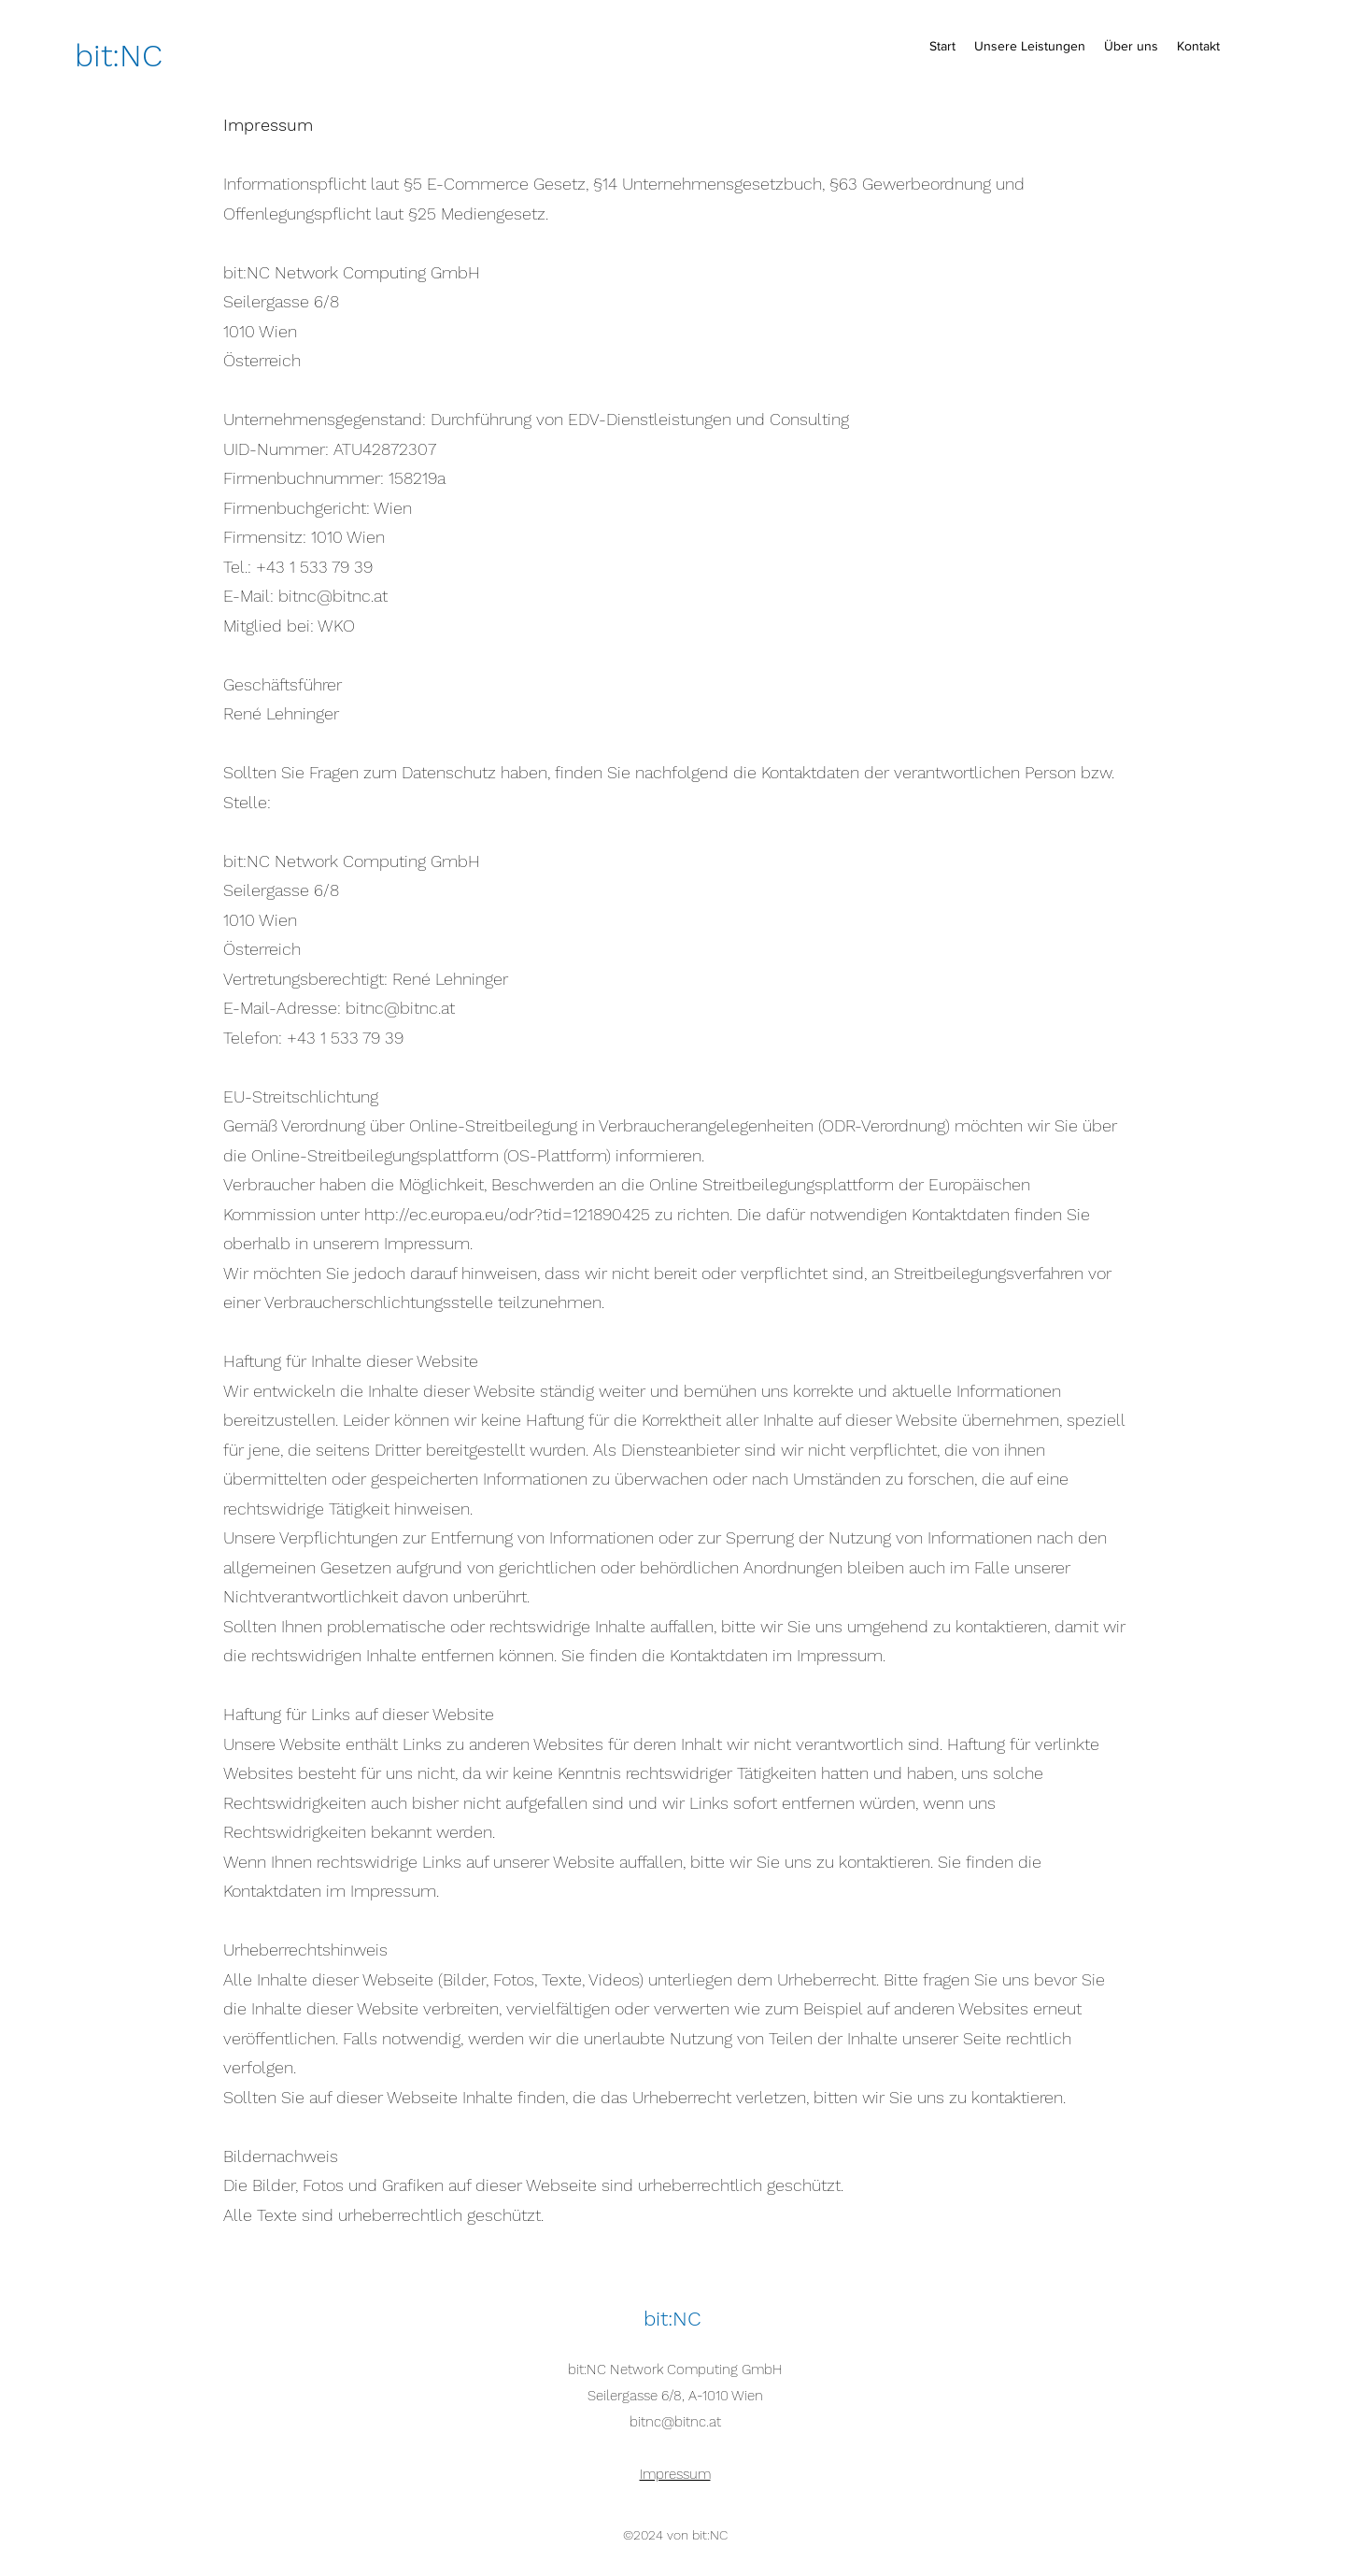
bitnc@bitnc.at (675, 2421)
